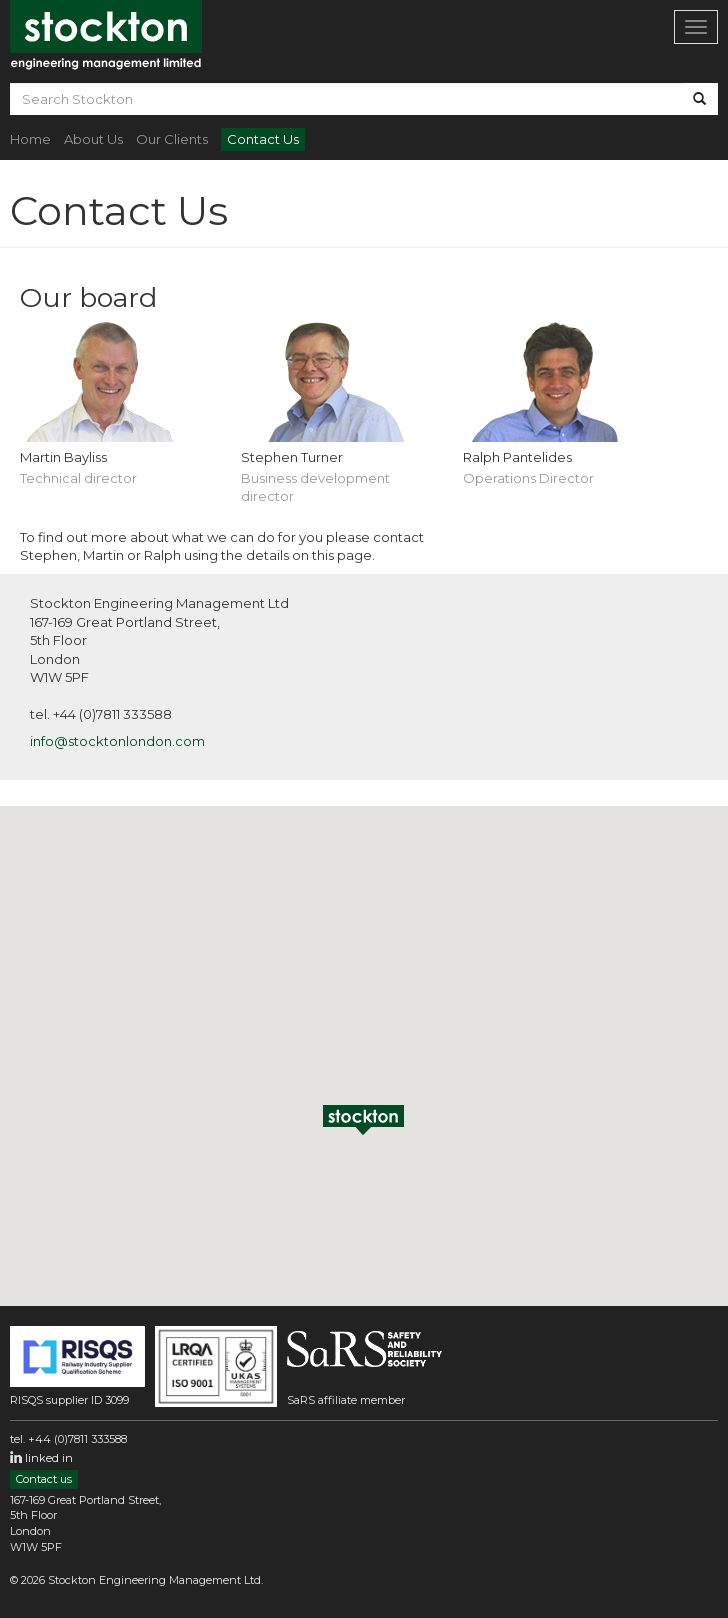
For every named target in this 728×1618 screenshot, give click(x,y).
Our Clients (172, 139)
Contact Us (263, 139)
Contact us (44, 1479)
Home (30, 139)
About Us (93, 139)
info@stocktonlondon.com (117, 741)
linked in (49, 1458)
